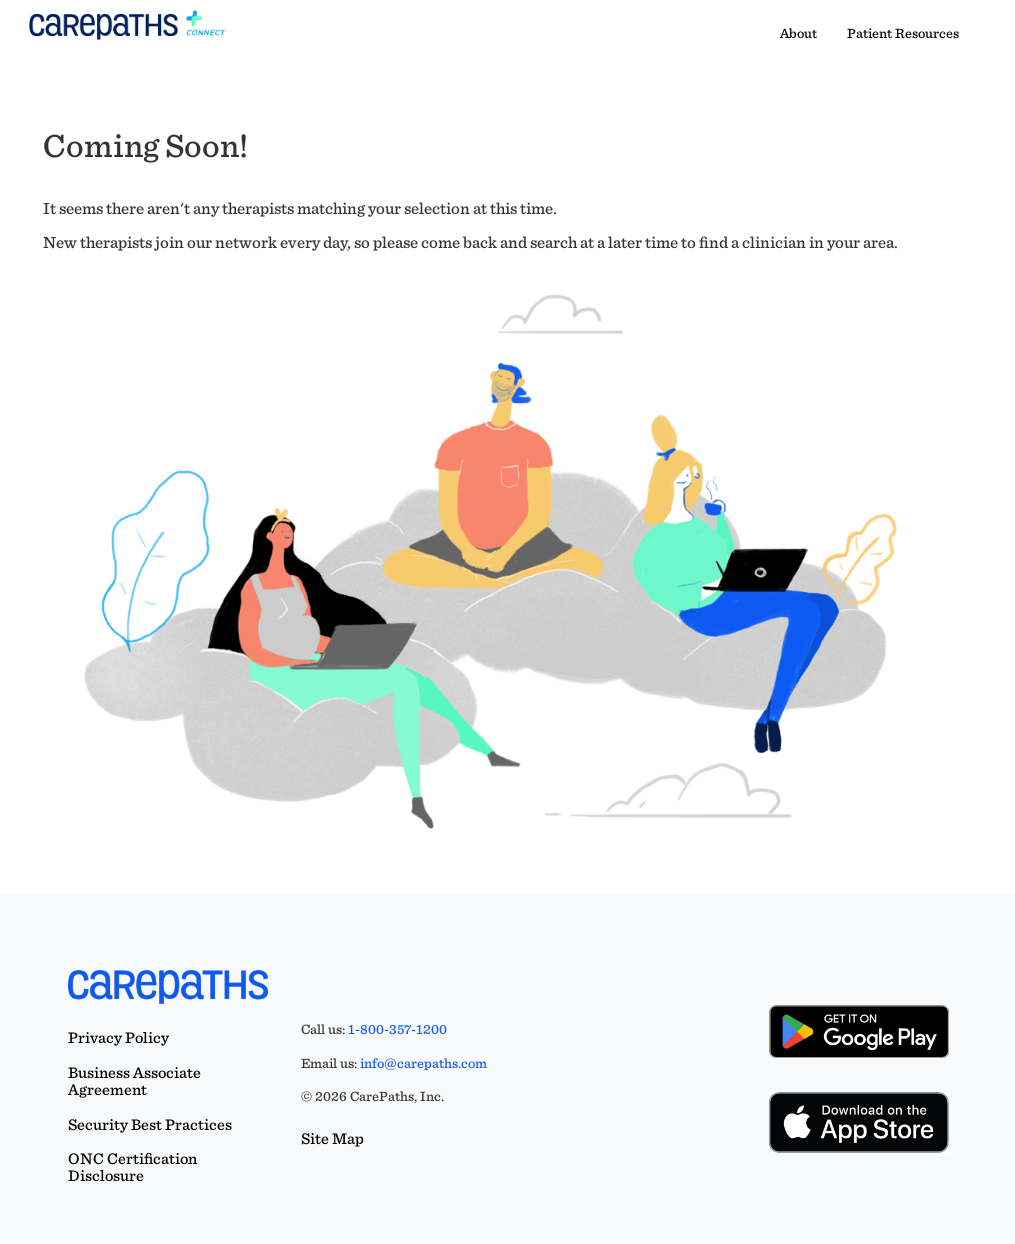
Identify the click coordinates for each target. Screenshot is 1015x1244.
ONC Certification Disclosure (132, 1167)
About (798, 33)
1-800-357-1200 (397, 1029)
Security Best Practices (150, 1124)
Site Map (332, 1138)
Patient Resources (903, 33)
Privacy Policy (118, 1037)
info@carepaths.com (423, 1063)
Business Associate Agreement (134, 1081)
